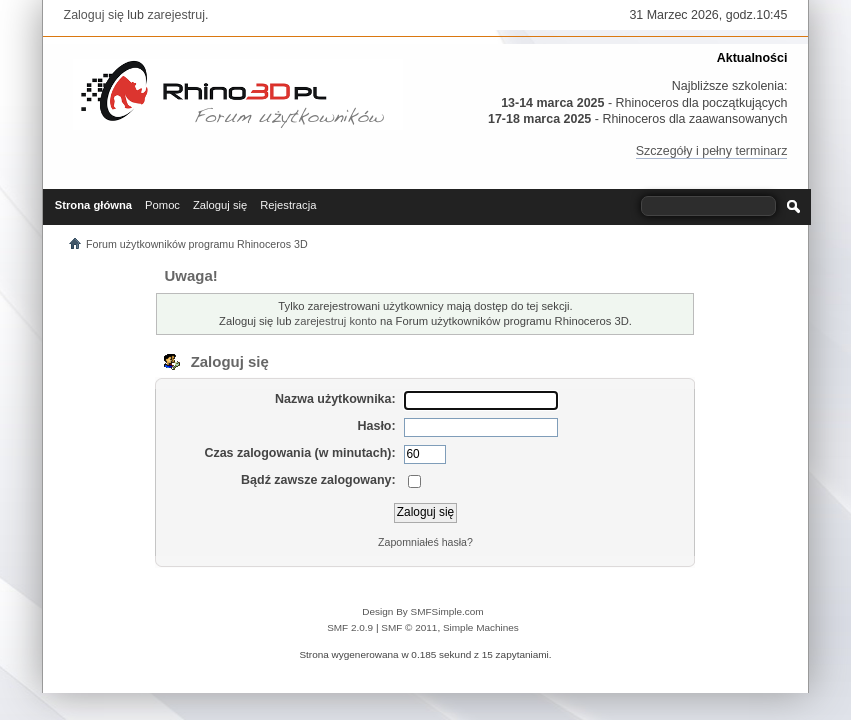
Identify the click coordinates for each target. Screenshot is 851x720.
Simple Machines (481, 627)
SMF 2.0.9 (350, 627)
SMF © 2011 (409, 627)
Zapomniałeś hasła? (425, 542)
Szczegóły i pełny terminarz (712, 151)
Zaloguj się (94, 15)
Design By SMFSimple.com (422, 611)
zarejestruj (176, 15)
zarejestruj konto (336, 321)
